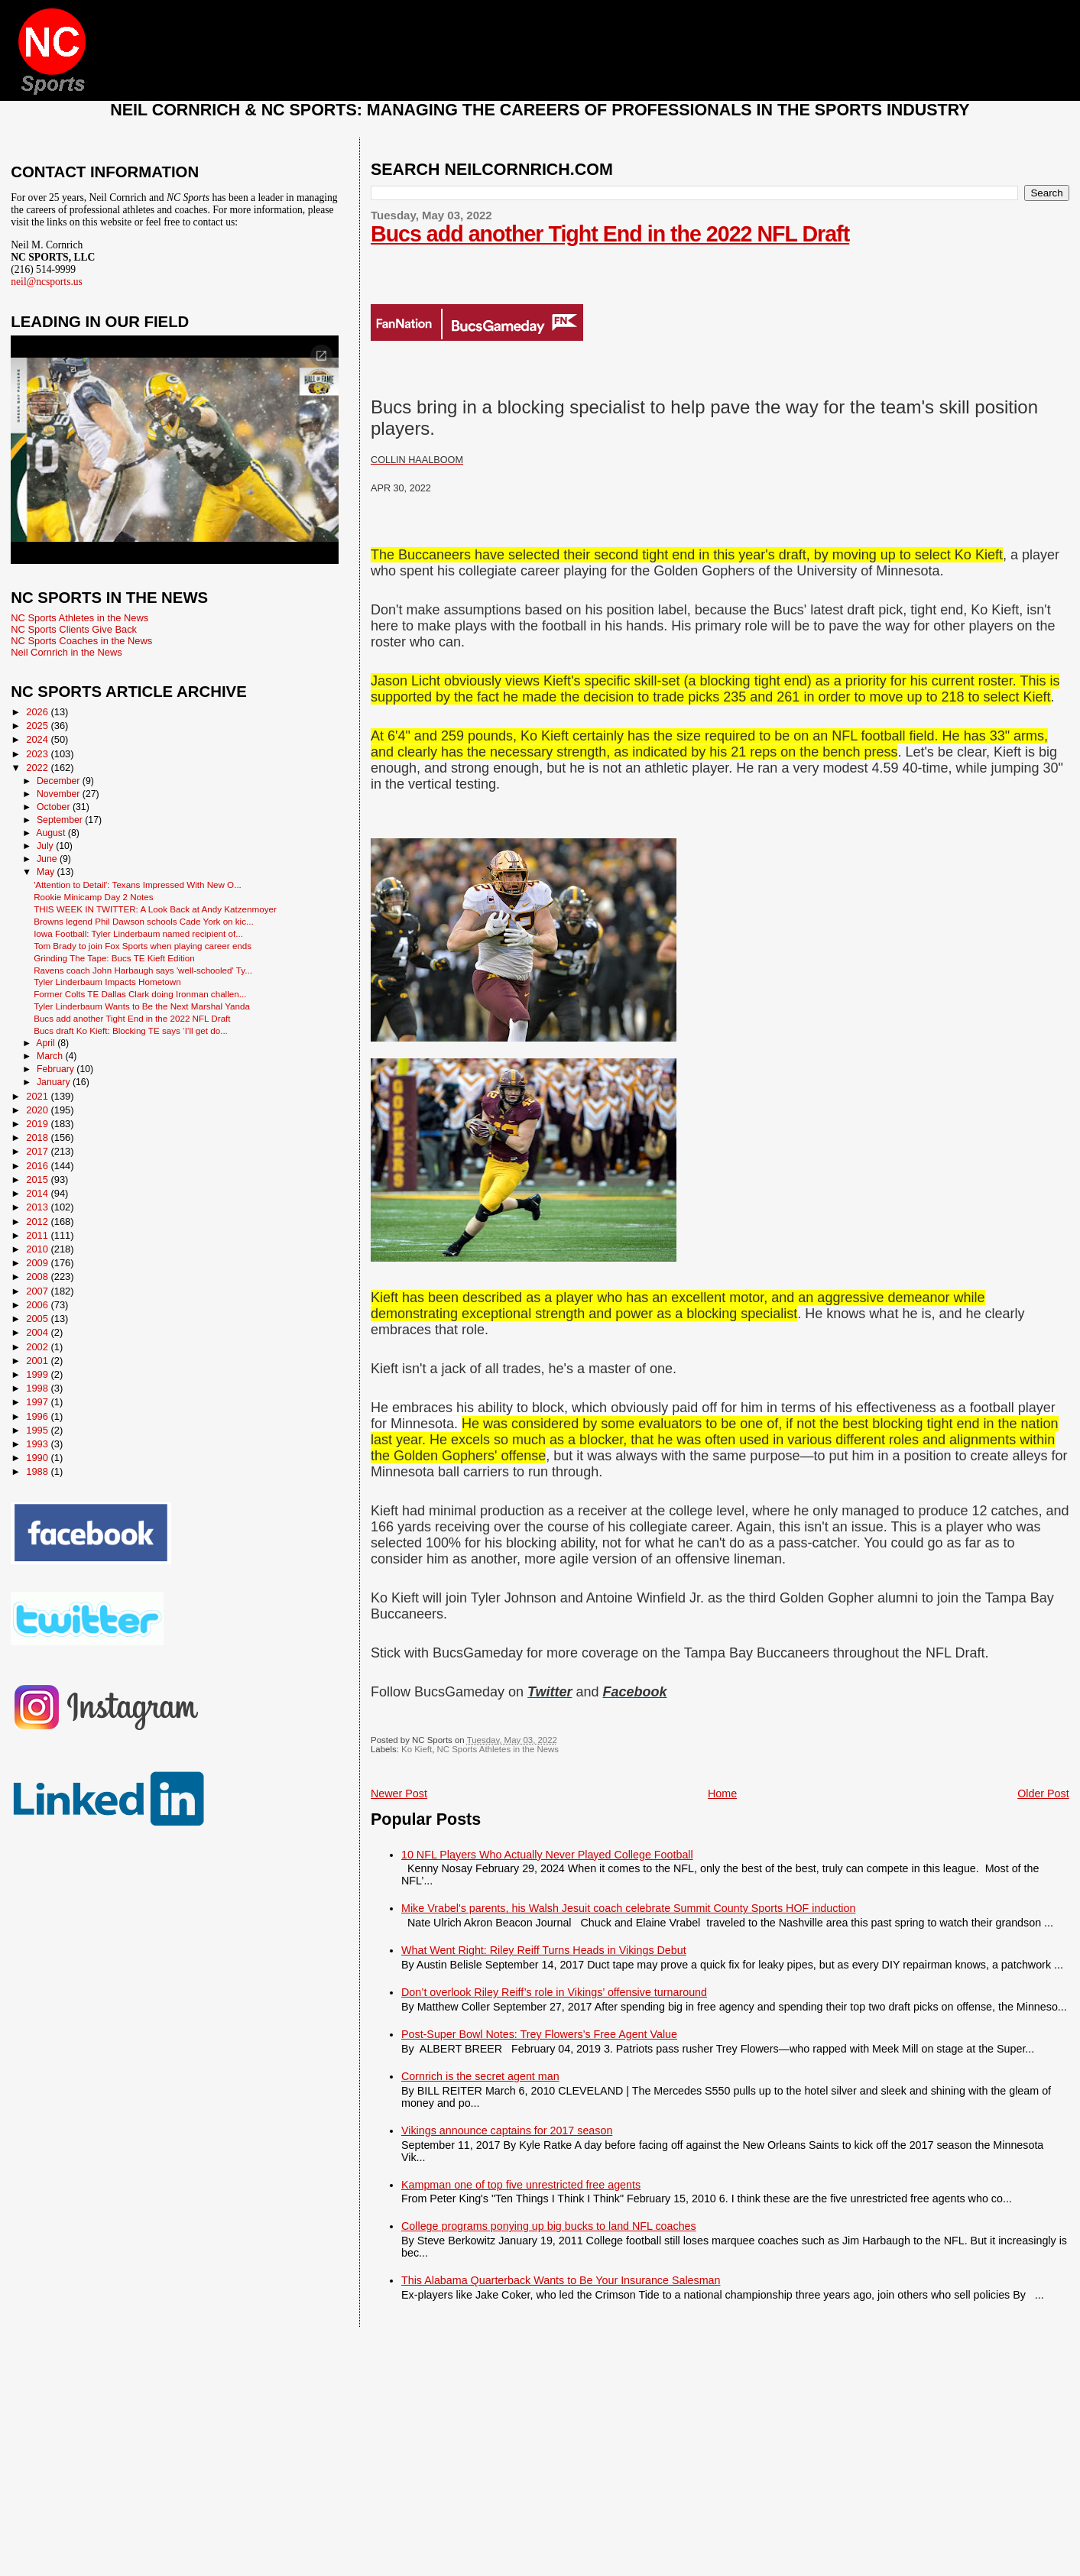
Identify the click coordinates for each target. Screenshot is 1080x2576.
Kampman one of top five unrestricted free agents (521, 2185)
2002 (38, 1347)
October (55, 807)
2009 (38, 1263)
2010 (38, 1249)
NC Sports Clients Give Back (74, 629)
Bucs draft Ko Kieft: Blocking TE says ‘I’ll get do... (131, 1030)
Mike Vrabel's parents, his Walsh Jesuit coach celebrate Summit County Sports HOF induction (628, 1908)
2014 (38, 1193)
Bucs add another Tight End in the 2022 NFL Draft (610, 234)
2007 (38, 1291)
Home (722, 1793)
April (46, 1043)
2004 (38, 1332)
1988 (38, 1471)
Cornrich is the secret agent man (480, 2076)
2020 (38, 1110)
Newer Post (399, 1793)
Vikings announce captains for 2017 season (506, 2130)
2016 (38, 1165)
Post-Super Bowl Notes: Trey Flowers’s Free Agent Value (539, 2034)
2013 (38, 1207)
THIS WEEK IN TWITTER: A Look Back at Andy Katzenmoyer (155, 909)
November (60, 794)
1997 (38, 1402)
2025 (38, 725)
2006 (38, 1305)
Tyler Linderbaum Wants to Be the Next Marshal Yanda (142, 1006)
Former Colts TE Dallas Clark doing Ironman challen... (140, 994)
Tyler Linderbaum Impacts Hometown (107, 982)
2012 (38, 1221)
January (55, 1082)
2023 (38, 754)
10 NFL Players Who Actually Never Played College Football (547, 1855)
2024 (38, 739)
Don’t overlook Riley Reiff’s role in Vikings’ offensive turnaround (554, 1992)
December (60, 781)
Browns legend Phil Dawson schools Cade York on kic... (144, 921)
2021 (38, 1096)
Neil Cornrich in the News (66, 652)
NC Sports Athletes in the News (497, 1749)
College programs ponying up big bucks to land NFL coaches (548, 2226)
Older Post (1043, 1793)
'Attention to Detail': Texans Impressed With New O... (138, 884)
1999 (38, 1374)
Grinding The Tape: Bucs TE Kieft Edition (114, 958)
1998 (38, 1388)
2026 (38, 712)
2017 (38, 1151)
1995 (38, 1430)
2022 (38, 767)
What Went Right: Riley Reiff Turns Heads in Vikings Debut (543, 1950)
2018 (38, 1137)
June (48, 859)
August (52, 833)
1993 (38, 1444)
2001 (38, 1360)
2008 (38, 1276)
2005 (38, 1318)
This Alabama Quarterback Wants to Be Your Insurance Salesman (560, 2280)
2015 (38, 1179)
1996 (38, 1416)
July (46, 846)
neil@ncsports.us (47, 281)
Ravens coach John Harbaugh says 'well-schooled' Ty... (143, 970)
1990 (38, 1457)
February (56, 1069)
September (61, 820)
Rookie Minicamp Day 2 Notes (93, 897)
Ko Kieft (416, 1749)
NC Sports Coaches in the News (81, 640)
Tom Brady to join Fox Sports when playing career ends (142, 946)
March (51, 1056)
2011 (38, 1235)
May (47, 872)
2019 (38, 1123)
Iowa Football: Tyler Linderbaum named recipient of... (138, 933)
